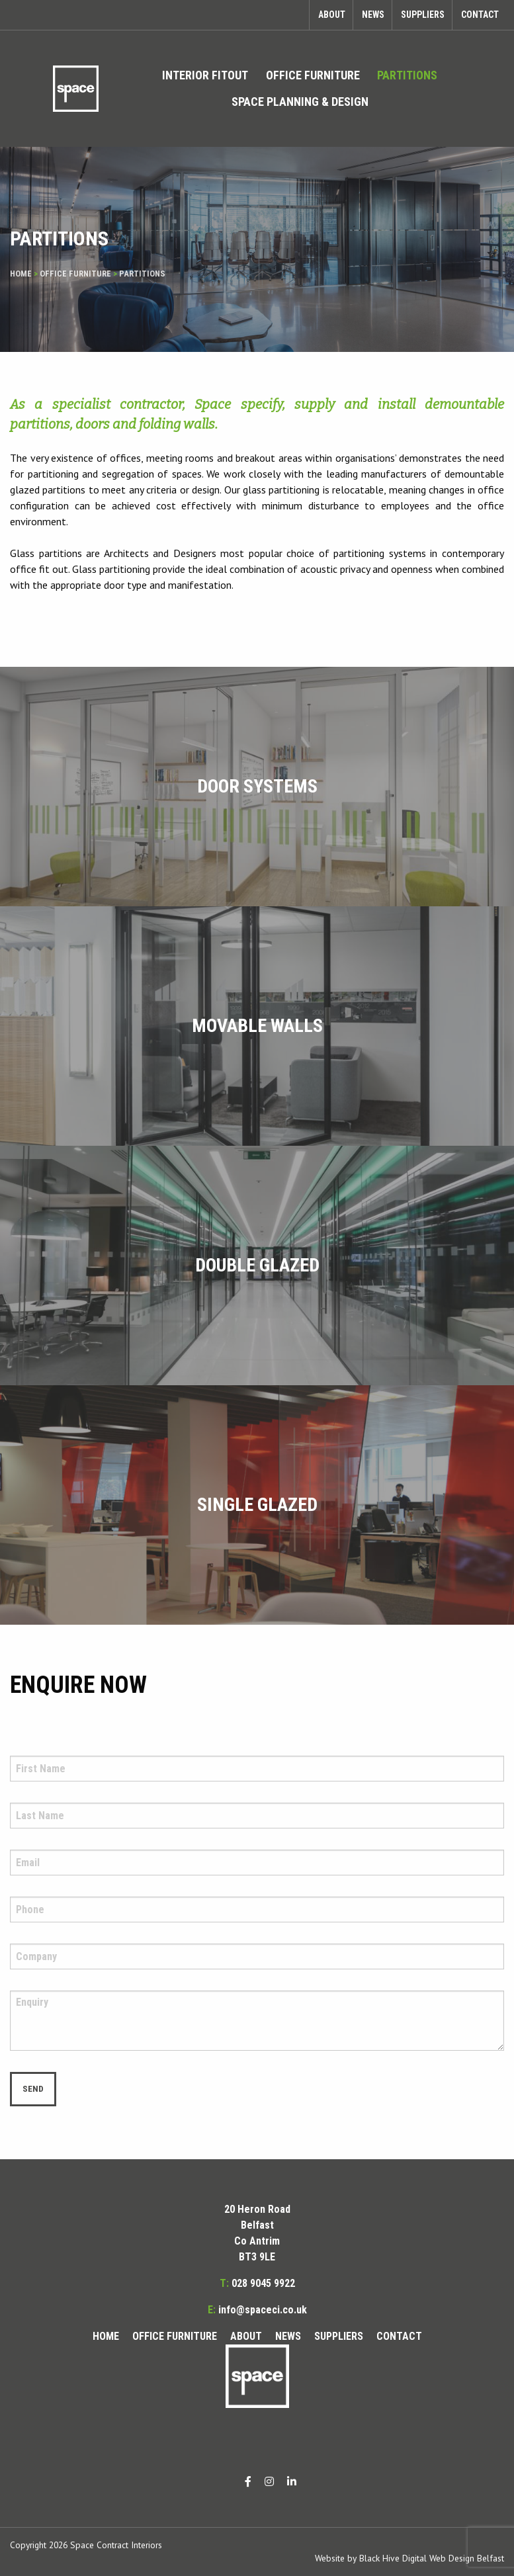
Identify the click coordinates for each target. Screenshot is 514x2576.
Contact (480, 14)
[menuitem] (205, 75)
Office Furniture (313, 75)
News (373, 14)
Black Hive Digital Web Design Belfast (431, 2558)
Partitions (407, 75)
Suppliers (423, 14)
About (331, 14)
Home (21, 274)
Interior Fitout (205, 75)
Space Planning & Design (300, 101)
